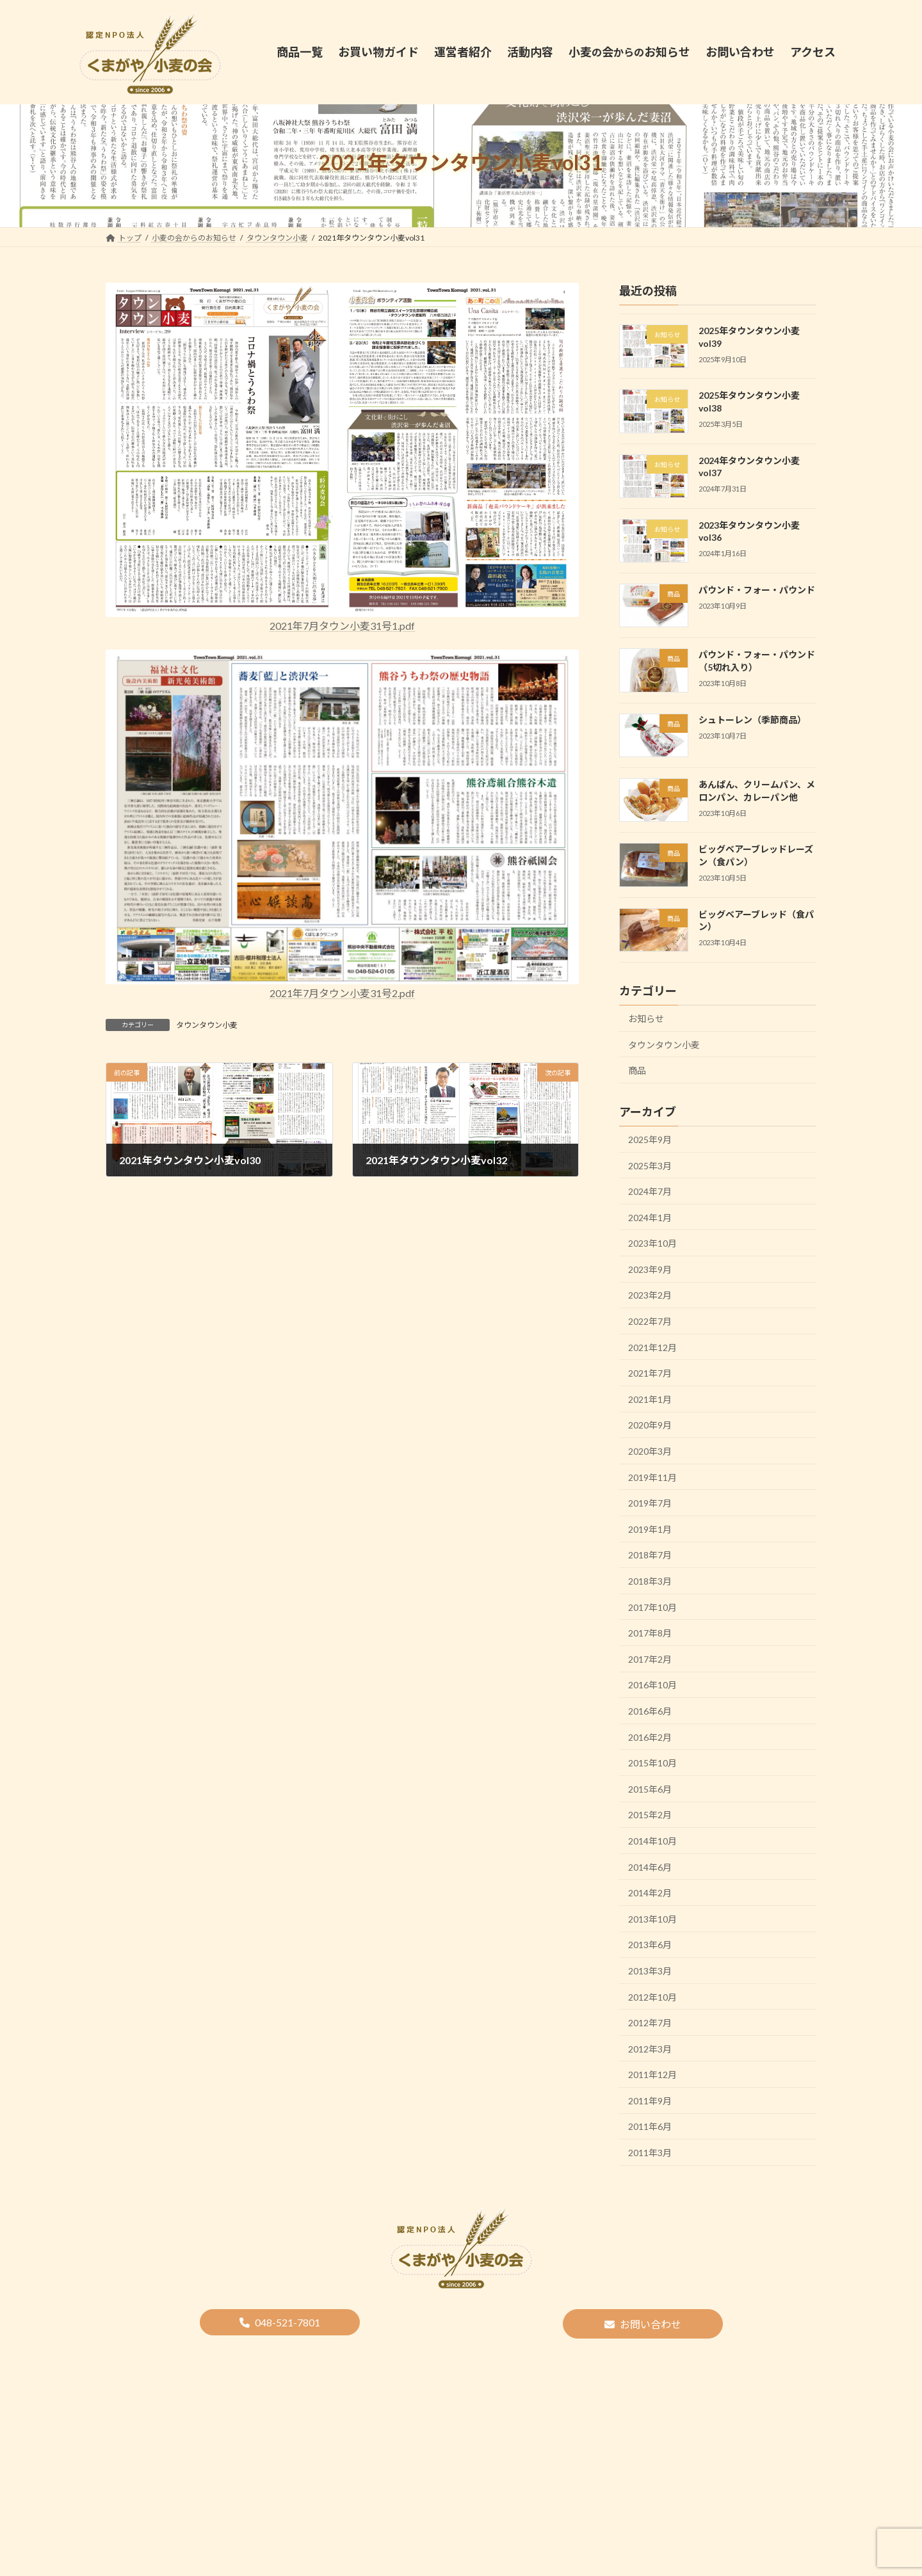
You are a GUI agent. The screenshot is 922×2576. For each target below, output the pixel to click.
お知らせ (646, 1018)
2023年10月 (652, 1243)
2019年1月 (650, 1528)
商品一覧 (276, 2350)
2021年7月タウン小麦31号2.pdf (342, 993)
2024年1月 (650, 1217)
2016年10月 (652, 1684)
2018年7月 (650, 1554)
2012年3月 (650, 2048)
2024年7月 (650, 1191)
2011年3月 (650, 2152)
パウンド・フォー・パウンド (757, 589)
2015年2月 (650, 1814)
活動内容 (395, 2350)
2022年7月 (650, 1321)
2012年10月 (652, 1996)
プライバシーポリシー (568, 2350)
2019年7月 (650, 1503)
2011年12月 (652, 2074)
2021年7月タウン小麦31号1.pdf (342, 626)
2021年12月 (652, 1346)
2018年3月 (650, 1581)
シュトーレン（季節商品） (752, 719)
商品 (637, 1070)
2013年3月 (650, 1970)
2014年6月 (650, 1866)
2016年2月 (650, 1736)
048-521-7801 (287, 2322)
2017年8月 (650, 1633)
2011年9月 (650, 2100)
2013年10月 (652, 1918)
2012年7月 (650, 2022)
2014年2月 (650, 1892)
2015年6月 (650, 1788)
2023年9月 (650, 1268)
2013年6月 (650, 1944)
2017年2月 (650, 1658)
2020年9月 (650, 1425)
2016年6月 (650, 1711)
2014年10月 (652, 1841)
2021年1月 (650, 1398)
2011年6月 (650, 2126)
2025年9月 (650, 1139)
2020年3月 (650, 1451)
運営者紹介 (335, 2350)
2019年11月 (652, 1476)
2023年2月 (650, 1295)
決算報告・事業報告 (470, 2350)
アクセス (646, 2350)
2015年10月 (652, 1762)
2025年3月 (650, 1165)
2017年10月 (652, 1606)
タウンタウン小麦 (207, 1025)
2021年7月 (650, 1373)
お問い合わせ (650, 2324)
